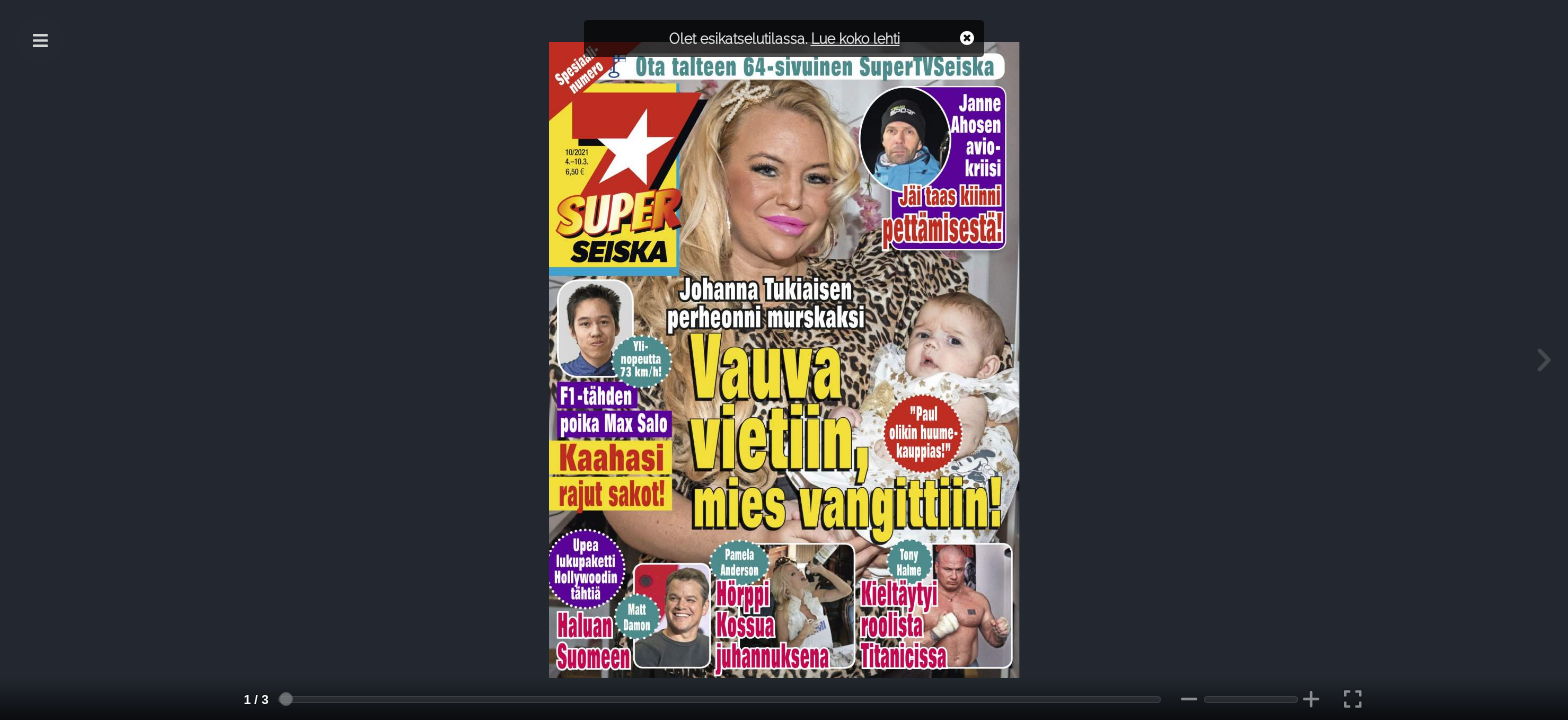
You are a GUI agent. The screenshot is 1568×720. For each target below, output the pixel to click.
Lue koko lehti (855, 38)
